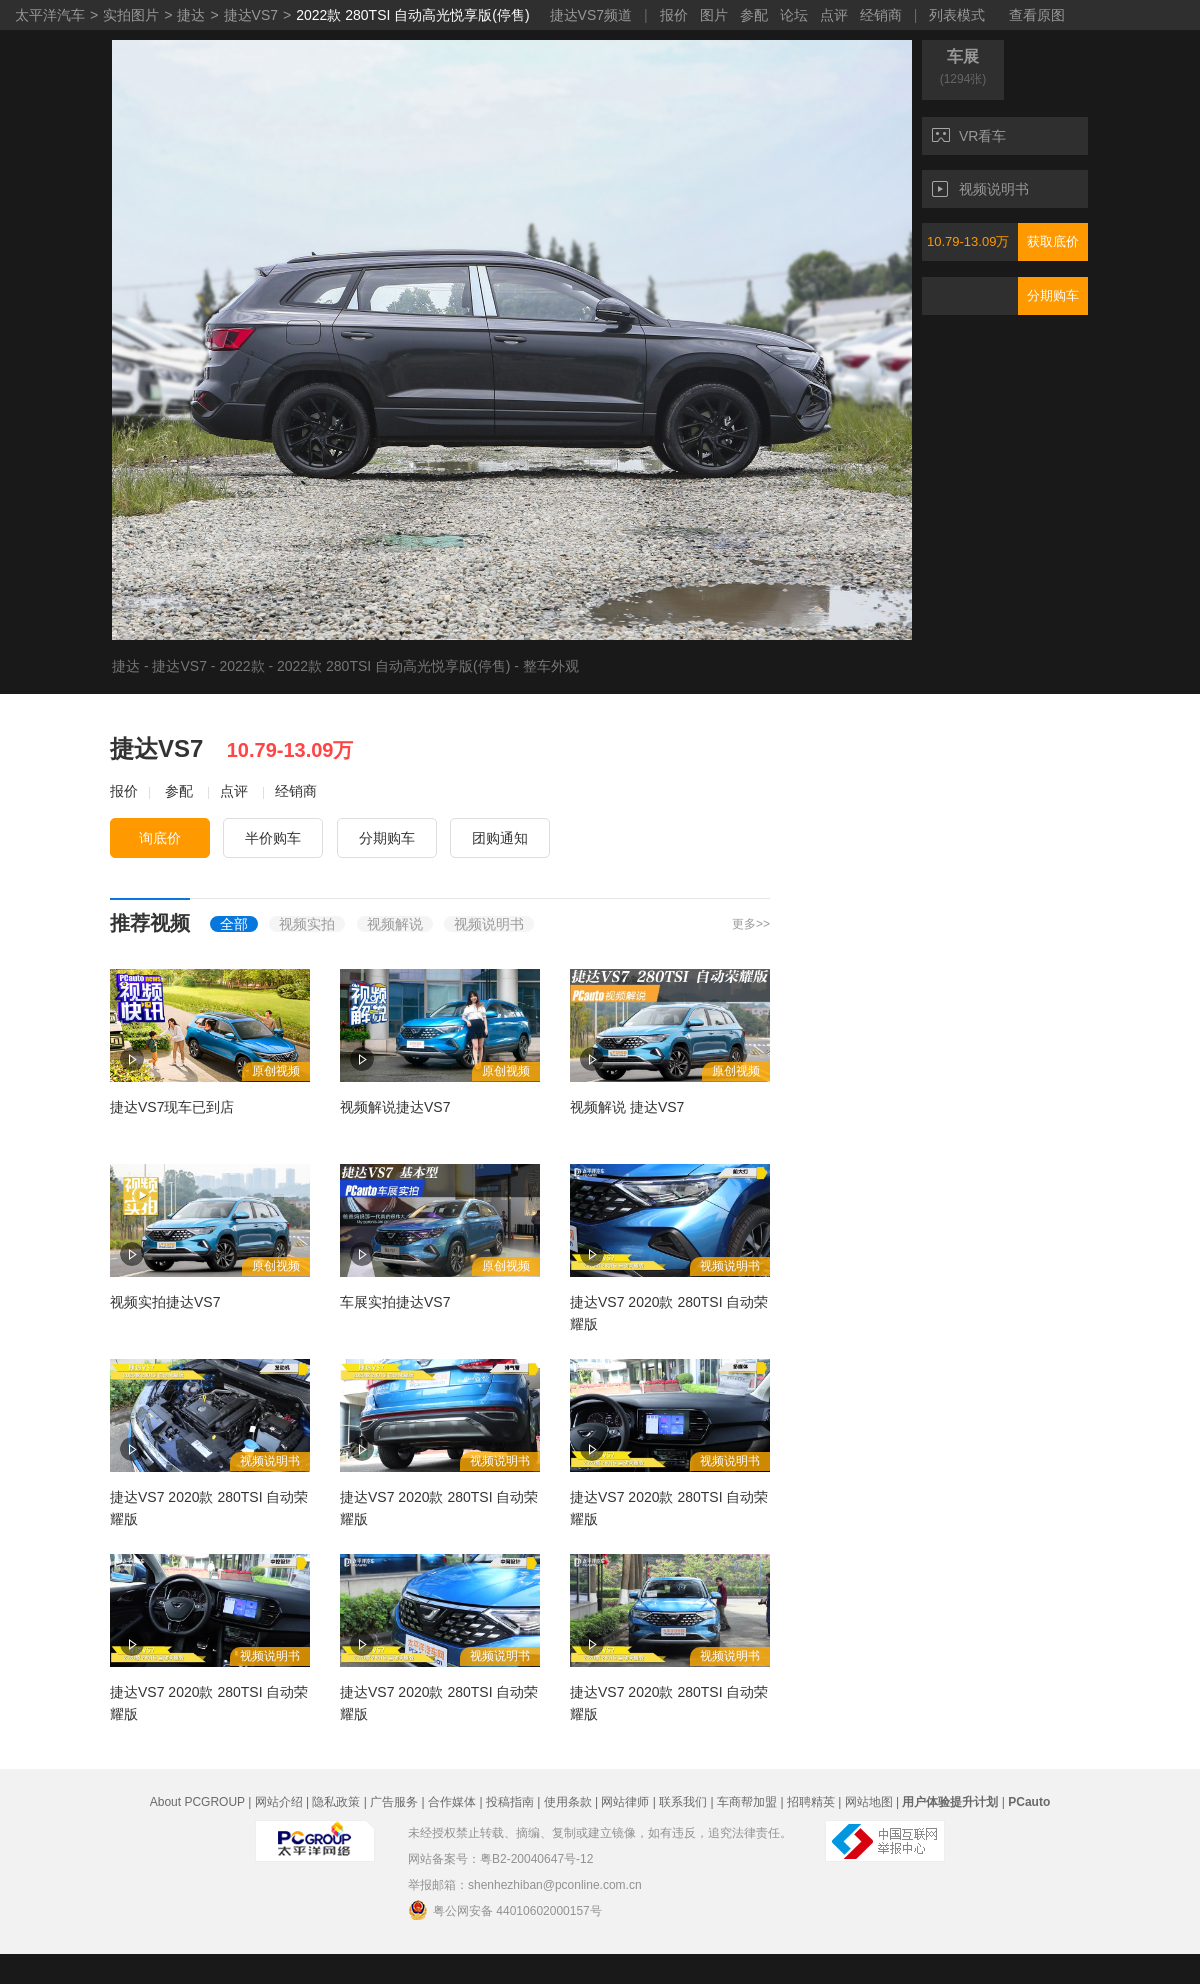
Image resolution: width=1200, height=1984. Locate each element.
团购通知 (500, 838)
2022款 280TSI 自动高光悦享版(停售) (412, 15)
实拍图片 (131, 15)
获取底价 (1053, 241)
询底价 (160, 838)
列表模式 (957, 15)
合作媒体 (452, 1802)
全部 (234, 924)
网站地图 (869, 1802)
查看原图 (1037, 15)
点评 (834, 15)
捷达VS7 (251, 15)
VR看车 (969, 136)
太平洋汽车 (50, 15)
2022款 (241, 666)
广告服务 (394, 1802)
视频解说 (395, 924)
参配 (754, 15)
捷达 (191, 15)
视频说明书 (980, 189)
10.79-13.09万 (968, 241)
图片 (714, 15)
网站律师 (625, 1802)
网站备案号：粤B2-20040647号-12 (500, 1859)
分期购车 (1053, 295)
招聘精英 (811, 1802)
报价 (674, 15)
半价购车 (273, 838)
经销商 (881, 15)
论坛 (794, 15)
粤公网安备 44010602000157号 (505, 1910)
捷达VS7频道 (591, 15)
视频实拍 (307, 924)
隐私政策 (336, 1802)
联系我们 (683, 1802)
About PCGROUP (197, 1802)
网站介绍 (279, 1802)
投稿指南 (510, 1802)
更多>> (751, 924)
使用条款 (568, 1802)
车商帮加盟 (747, 1802)
